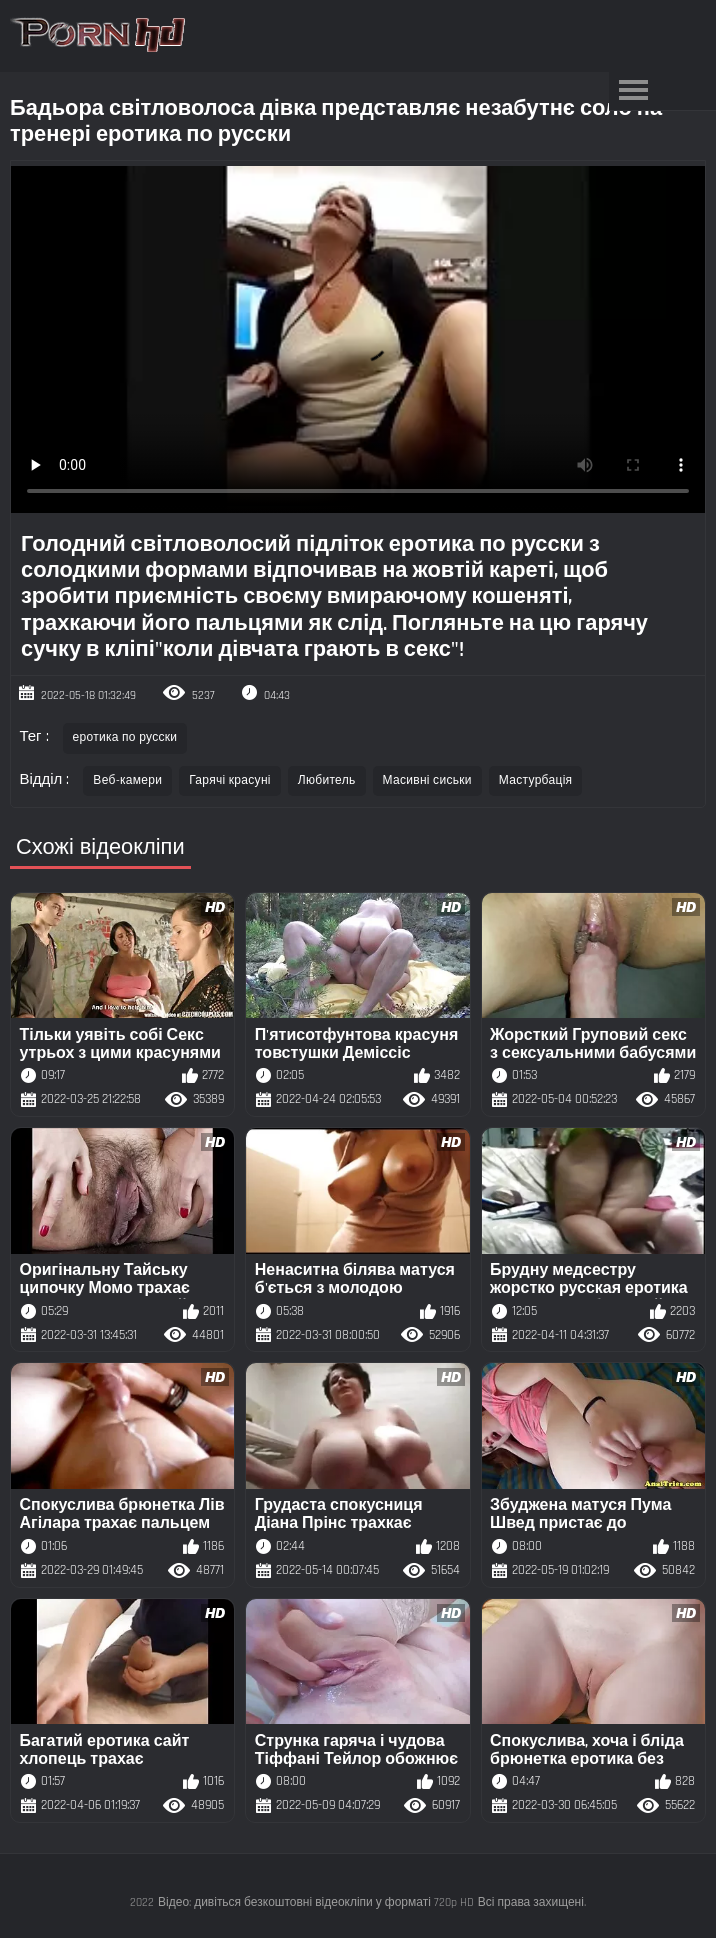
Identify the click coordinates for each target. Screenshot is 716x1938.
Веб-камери (127, 780)
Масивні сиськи (427, 780)
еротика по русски (125, 737)
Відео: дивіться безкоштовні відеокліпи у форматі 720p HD (316, 1902)
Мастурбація (536, 780)
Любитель (327, 780)
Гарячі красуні (230, 780)
